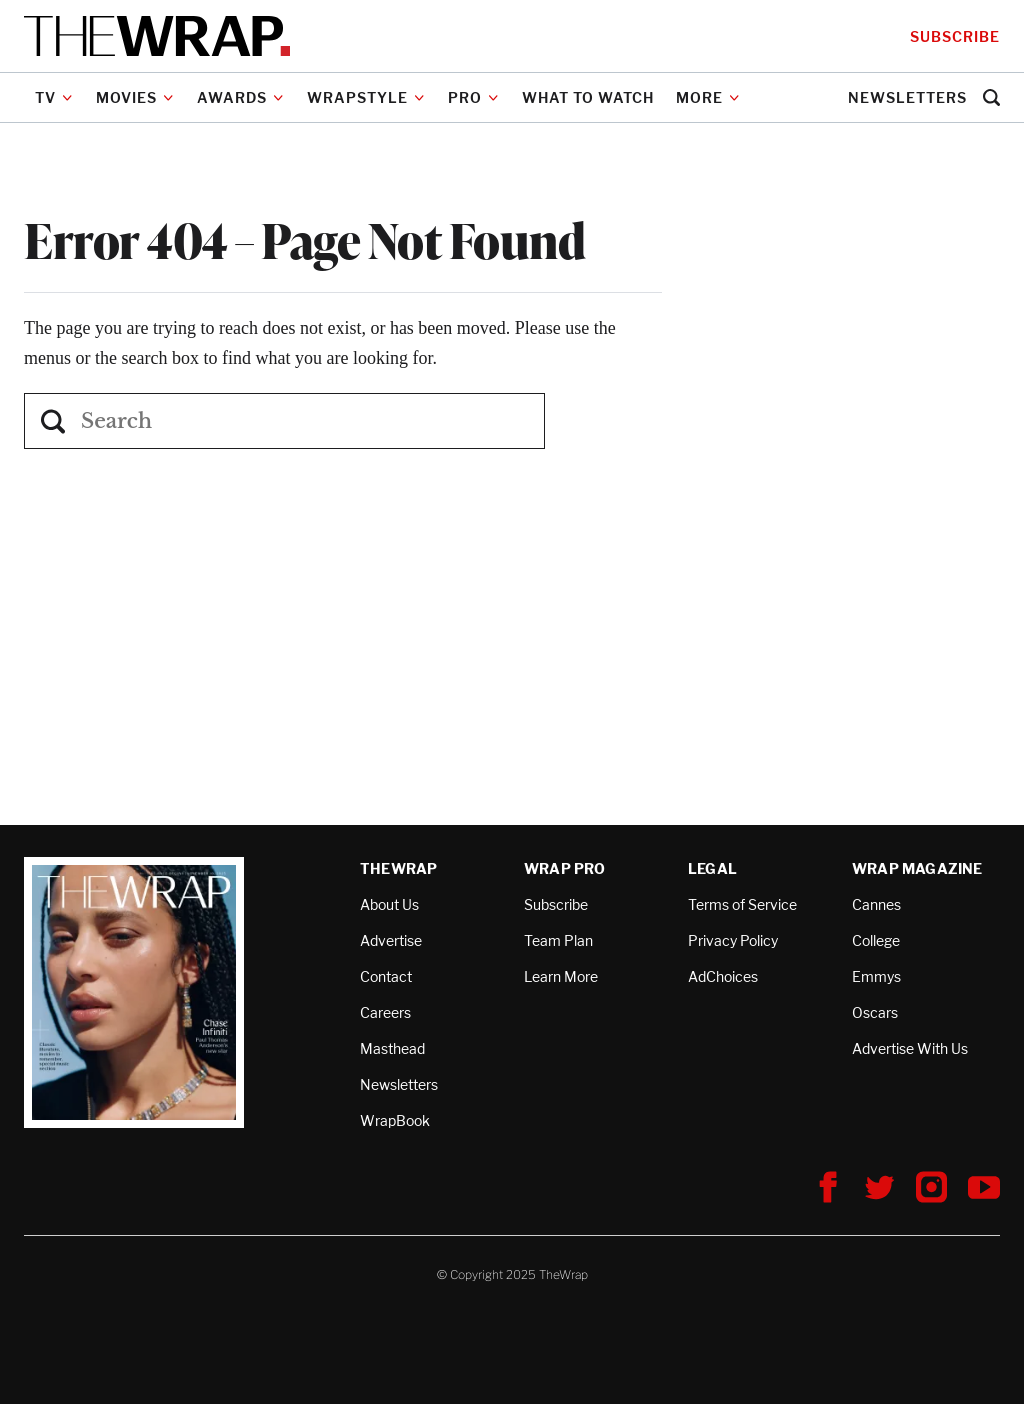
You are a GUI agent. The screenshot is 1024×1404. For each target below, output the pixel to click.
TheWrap (398, 868)
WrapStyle (366, 97)
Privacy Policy (733, 940)
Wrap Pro (565, 868)
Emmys (876, 976)
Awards (240, 97)
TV (54, 97)
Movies (135, 97)
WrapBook (395, 1120)
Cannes (876, 904)
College (876, 940)
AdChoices (723, 976)
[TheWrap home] (157, 36)
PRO (473, 97)
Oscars (875, 1012)
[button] (991, 97)
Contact (386, 976)
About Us (389, 904)
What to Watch (588, 97)
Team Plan (558, 940)
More (708, 97)
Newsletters (907, 97)
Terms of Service (742, 904)
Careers (385, 1012)
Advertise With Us (910, 1048)
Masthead (392, 1048)
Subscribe (955, 36)
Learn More (561, 976)
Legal (712, 868)
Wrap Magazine (917, 868)
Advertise (391, 940)
